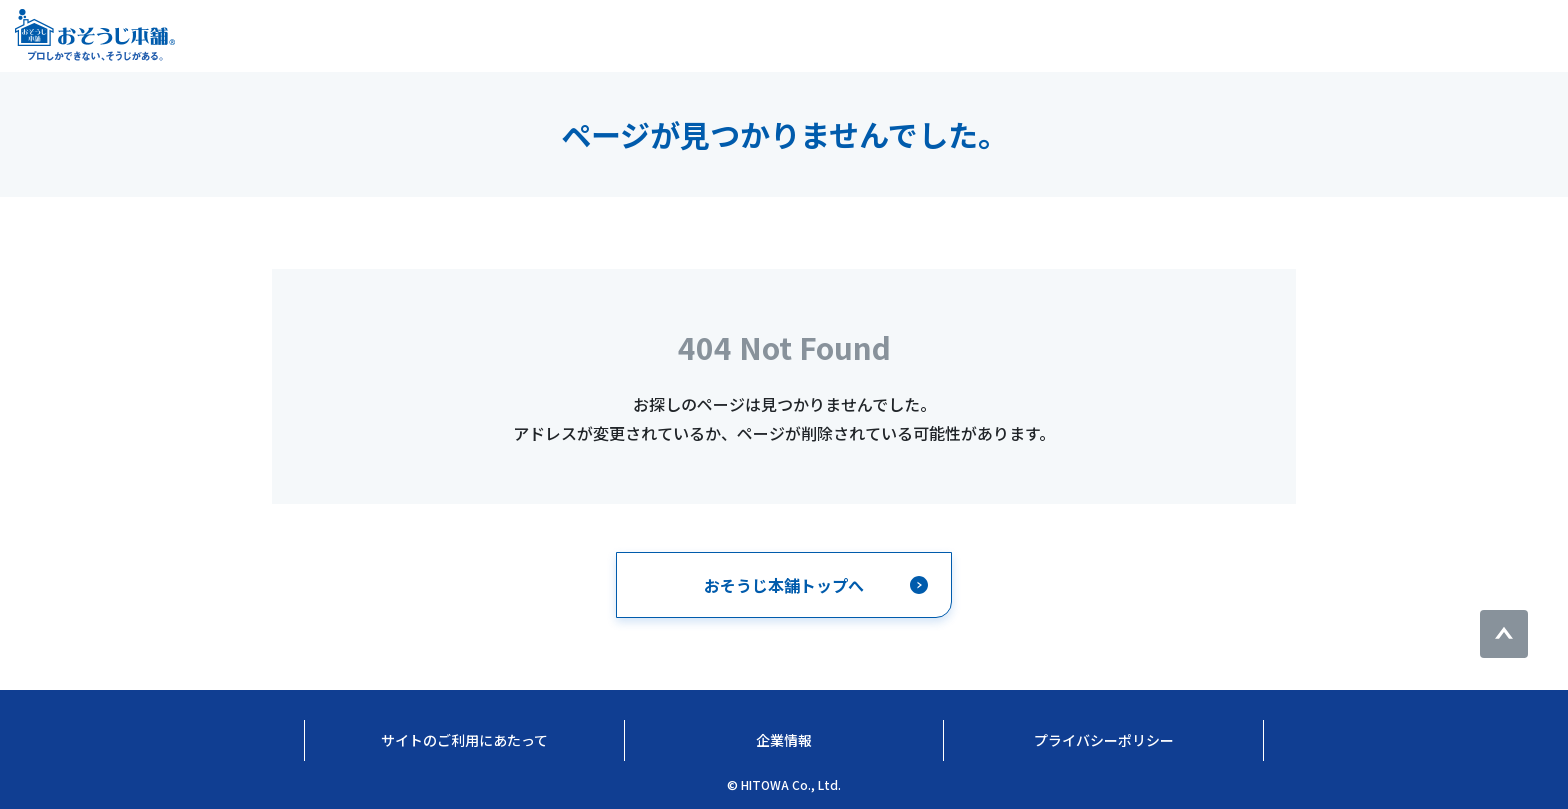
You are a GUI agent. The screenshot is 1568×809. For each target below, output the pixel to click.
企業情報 (784, 740)
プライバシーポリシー (1104, 740)
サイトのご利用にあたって (464, 740)
